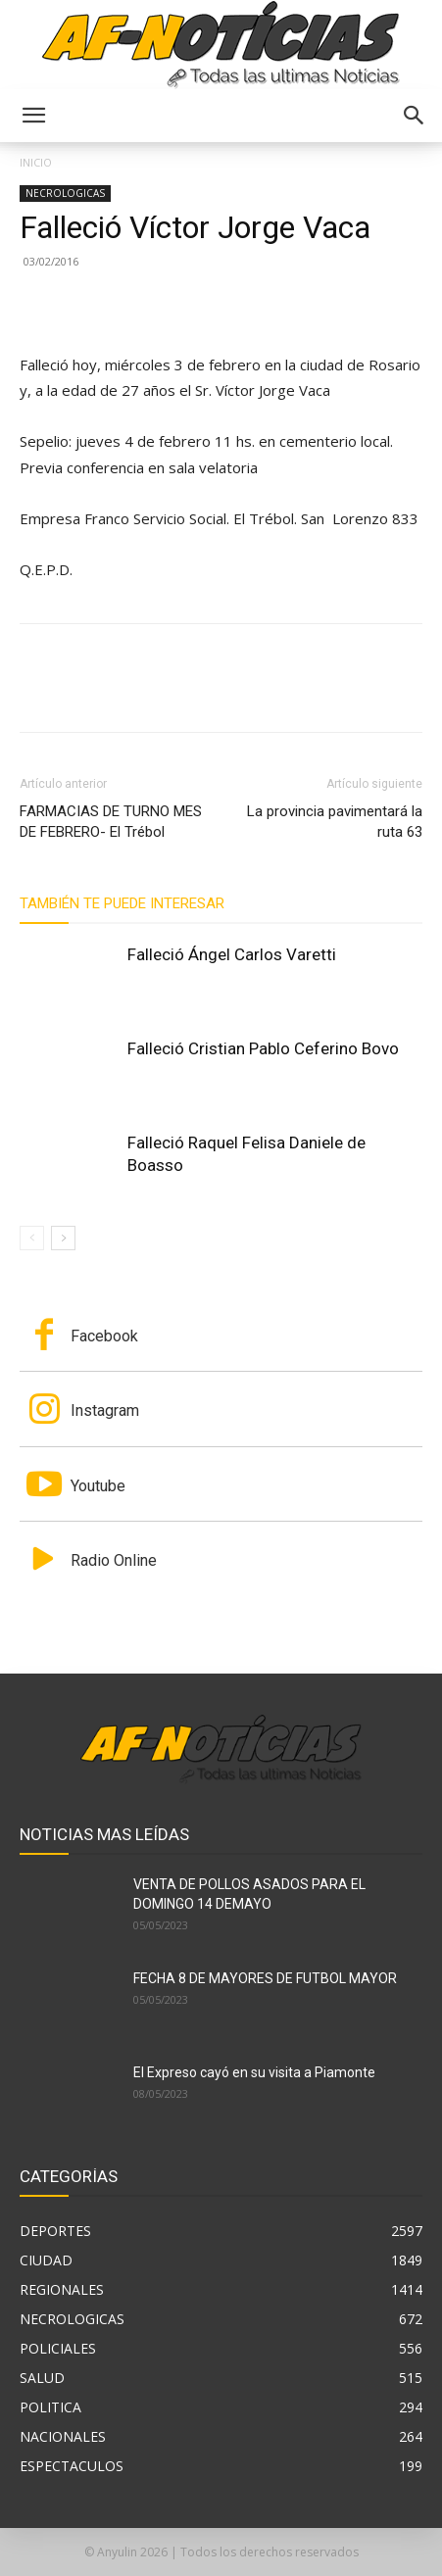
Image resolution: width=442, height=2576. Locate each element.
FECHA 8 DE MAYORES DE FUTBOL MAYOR (265, 1978)
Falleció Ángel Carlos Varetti (231, 954)
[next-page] (63, 1238)
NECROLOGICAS (65, 193)
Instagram (105, 1410)
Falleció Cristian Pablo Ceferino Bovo (263, 1048)
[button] (33, 115)
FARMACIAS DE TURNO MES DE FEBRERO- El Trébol (111, 821)
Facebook (104, 1336)
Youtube (98, 1486)
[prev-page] (32, 1238)
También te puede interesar (122, 903)
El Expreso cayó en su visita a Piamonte (254, 2072)
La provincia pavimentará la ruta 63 (334, 821)
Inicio (36, 162)
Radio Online (114, 1560)
